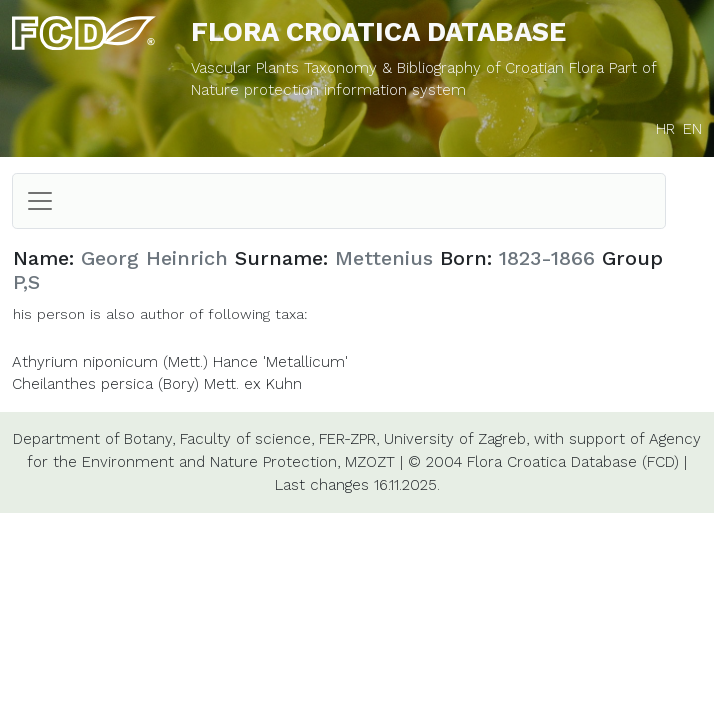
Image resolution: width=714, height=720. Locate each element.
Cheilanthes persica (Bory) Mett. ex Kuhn (157, 384)
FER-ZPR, (349, 439)
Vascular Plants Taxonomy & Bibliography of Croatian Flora (400, 68)
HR (665, 129)
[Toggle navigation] (40, 201)
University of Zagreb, (456, 439)
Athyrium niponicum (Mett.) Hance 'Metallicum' (180, 362)
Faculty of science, (247, 439)
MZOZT (370, 462)
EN (692, 129)
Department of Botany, (94, 439)
